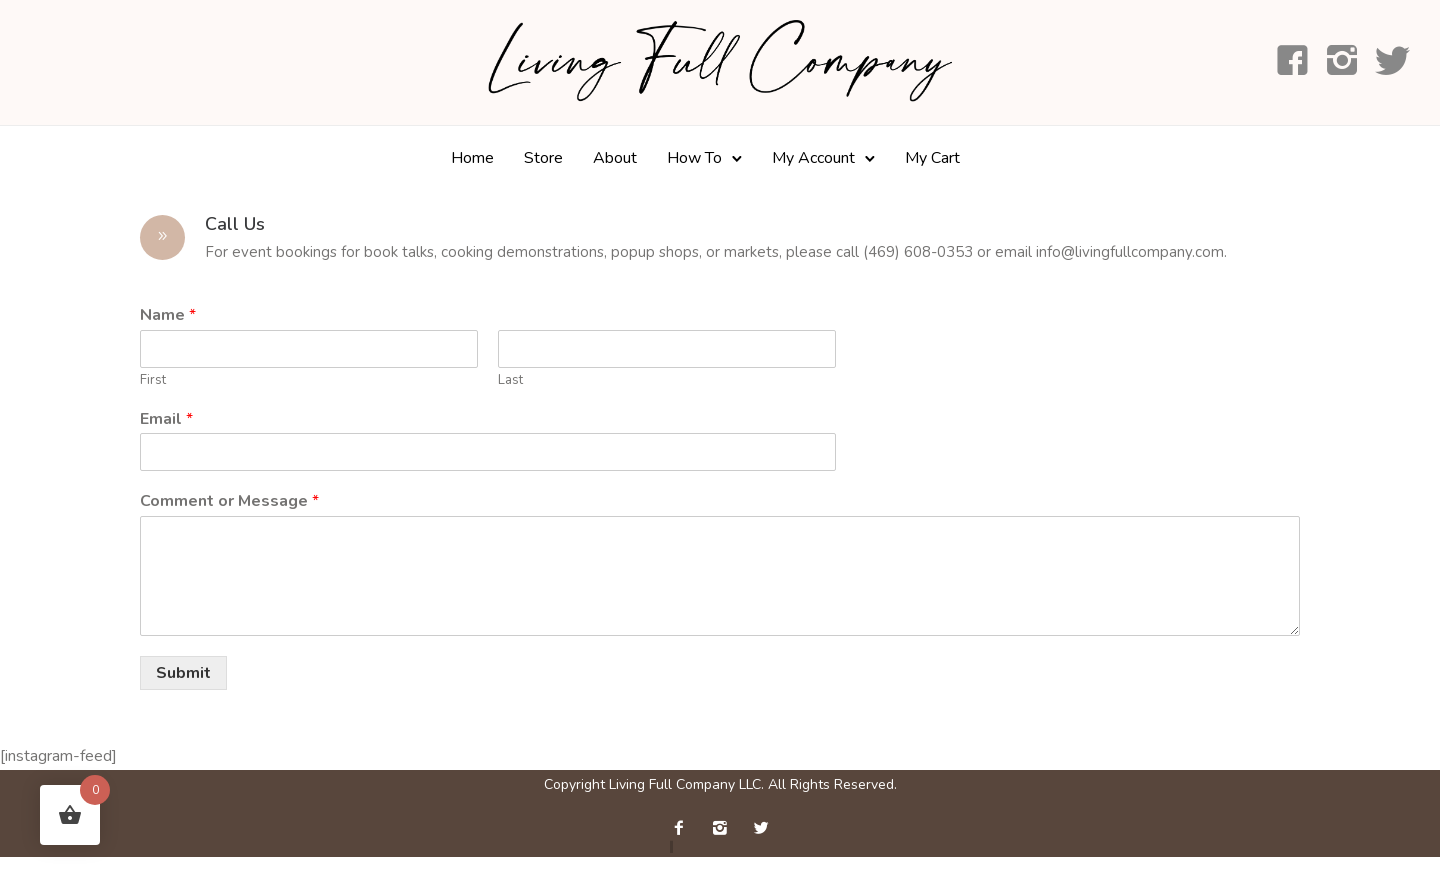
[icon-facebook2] (684, 828)
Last (510, 380)
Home (472, 158)
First (153, 380)
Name (168, 315)
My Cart (932, 158)
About (615, 158)
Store (543, 158)
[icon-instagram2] (1342, 62)
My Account (813, 158)
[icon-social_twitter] (1392, 62)
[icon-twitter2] (761, 828)
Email (166, 419)
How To (694, 158)
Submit (183, 673)
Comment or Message (229, 501)
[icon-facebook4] (1292, 62)
